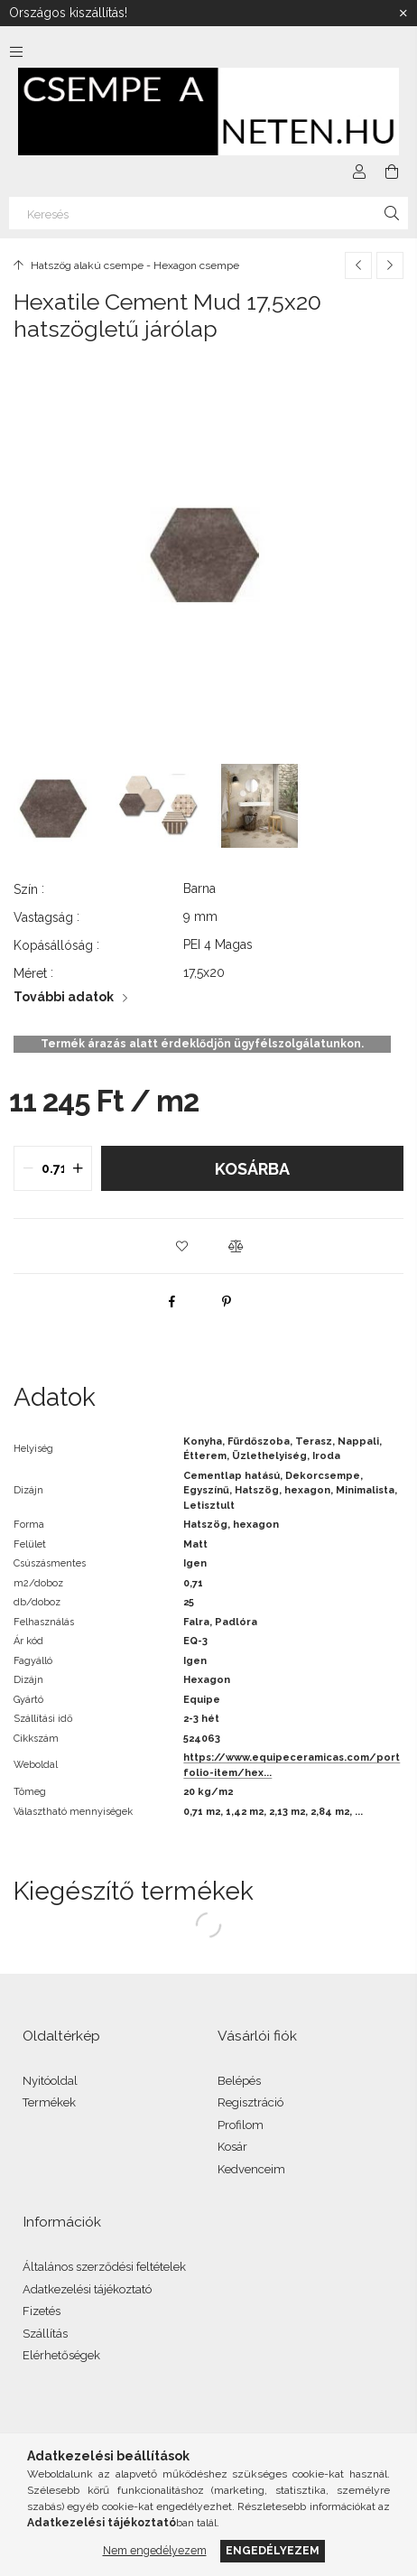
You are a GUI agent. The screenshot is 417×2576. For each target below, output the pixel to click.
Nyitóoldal (50, 2081)
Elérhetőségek (61, 2355)
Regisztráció (250, 2102)
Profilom (241, 2125)
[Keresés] (208, 213)
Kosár (232, 2146)
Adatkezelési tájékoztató (87, 2289)
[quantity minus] (28, 1168)
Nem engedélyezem (155, 2550)
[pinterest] (226, 1301)
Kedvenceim (251, 2169)
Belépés (239, 2081)
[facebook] (172, 1301)
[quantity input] (53, 1168)
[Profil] (359, 171)
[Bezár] (403, 13)
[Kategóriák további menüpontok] (16, 51)
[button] (181, 1246)
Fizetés (41, 2311)
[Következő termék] (389, 265)
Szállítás (45, 2333)
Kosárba (252, 1168)
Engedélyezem (273, 2550)
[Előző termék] (358, 265)
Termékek (49, 2102)
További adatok (64, 997)
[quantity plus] (77, 1168)
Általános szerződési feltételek (104, 2267)
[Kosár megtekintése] (391, 171)
